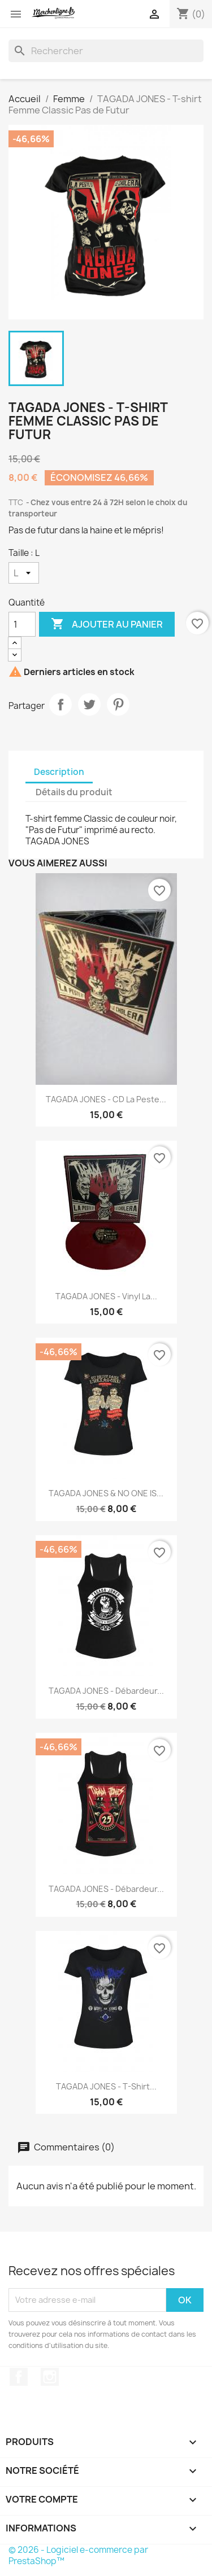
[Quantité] (22, 624)
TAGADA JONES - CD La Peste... (106, 1099)
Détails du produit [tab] (74, 792)
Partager (60, 704)
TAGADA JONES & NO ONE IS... (106, 1493)
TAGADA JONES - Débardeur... (106, 1690)
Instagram (50, 2377)
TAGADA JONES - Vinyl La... (106, 1296)
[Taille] (23, 573)
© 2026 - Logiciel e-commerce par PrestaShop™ (78, 2555)
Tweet (89, 704)
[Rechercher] (106, 51)
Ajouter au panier (107, 624)
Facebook (19, 2377)
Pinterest (118, 704)
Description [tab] (59, 772)
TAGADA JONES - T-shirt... (106, 2086)
